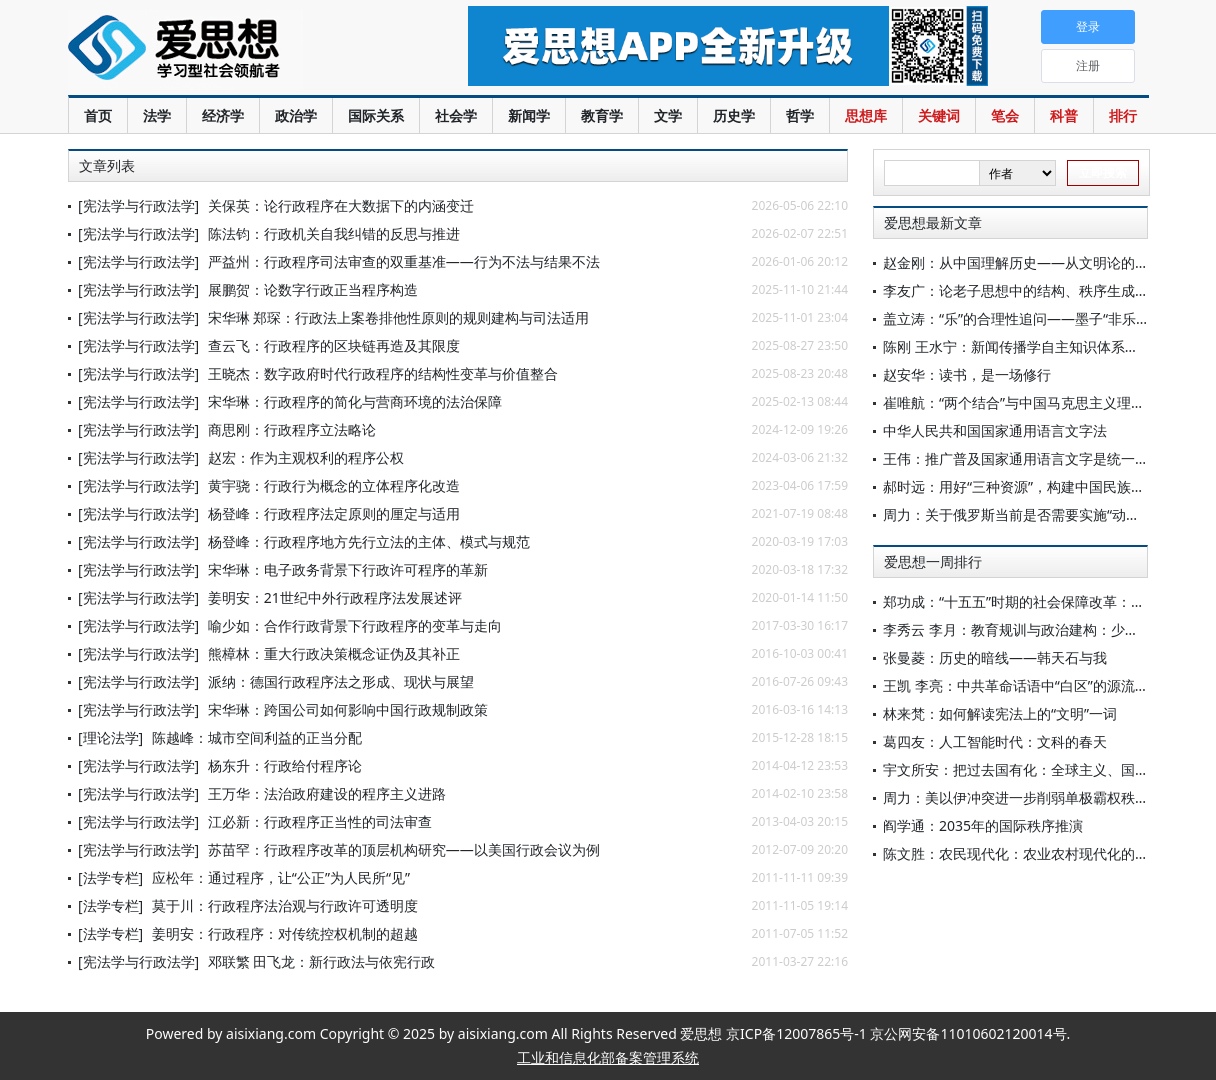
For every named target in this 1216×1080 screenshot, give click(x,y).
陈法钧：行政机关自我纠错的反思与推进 (334, 233)
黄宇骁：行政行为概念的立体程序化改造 (334, 485)
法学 (157, 115)
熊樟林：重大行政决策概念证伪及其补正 (334, 653)
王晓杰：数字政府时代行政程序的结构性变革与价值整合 (383, 373)
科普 (1064, 115)
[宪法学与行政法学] (138, 205)
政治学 (296, 115)
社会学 (456, 115)
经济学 (223, 115)
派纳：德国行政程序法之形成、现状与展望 (341, 681)
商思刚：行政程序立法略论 (292, 429)
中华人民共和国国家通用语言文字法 (995, 430)
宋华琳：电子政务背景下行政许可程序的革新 (348, 569)
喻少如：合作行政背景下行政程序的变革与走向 (355, 625)
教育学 (602, 115)
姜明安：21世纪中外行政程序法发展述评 (335, 597)
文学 (668, 115)
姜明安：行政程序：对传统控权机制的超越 (285, 933)
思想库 (866, 115)
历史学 (734, 115)
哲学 (800, 115)
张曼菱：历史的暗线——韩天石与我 (995, 657)
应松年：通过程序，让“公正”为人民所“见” (281, 877)
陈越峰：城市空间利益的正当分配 (257, 737)
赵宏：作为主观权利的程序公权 (306, 457)
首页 (98, 115)
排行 (1123, 115)
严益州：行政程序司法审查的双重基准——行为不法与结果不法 (404, 261)
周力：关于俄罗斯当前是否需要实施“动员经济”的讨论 (1049, 514)
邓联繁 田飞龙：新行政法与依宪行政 (322, 961)
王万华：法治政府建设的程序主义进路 (327, 793)
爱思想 (227, 50)
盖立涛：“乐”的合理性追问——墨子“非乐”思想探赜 (1040, 318)
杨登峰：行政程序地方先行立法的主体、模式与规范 (369, 541)
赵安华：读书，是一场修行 (967, 374)
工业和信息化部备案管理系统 (608, 1057)
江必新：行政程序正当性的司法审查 (320, 821)
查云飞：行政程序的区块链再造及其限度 (334, 345)
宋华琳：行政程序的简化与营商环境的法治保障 (355, 401)
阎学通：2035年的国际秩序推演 (983, 825)
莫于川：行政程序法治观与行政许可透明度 (285, 905)
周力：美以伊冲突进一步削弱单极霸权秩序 (1016, 797)
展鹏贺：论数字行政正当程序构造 (313, 289)
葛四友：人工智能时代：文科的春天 (995, 741)
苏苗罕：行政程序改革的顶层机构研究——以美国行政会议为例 (404, 849)
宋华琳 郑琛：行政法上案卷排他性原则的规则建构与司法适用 (399, 317)
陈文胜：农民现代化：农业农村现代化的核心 (1023, 853)
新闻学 (529, 115)
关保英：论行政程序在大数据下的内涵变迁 (341, 205)
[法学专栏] (110, 877)
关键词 (939, 115)
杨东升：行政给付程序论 (285, 765)
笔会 (1005, 115)
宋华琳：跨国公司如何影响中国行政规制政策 (348, 709)
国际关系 (376, 115)
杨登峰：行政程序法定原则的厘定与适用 (334, 513)
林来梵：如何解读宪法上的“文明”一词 (1000, 713)
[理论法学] (110, 737)
